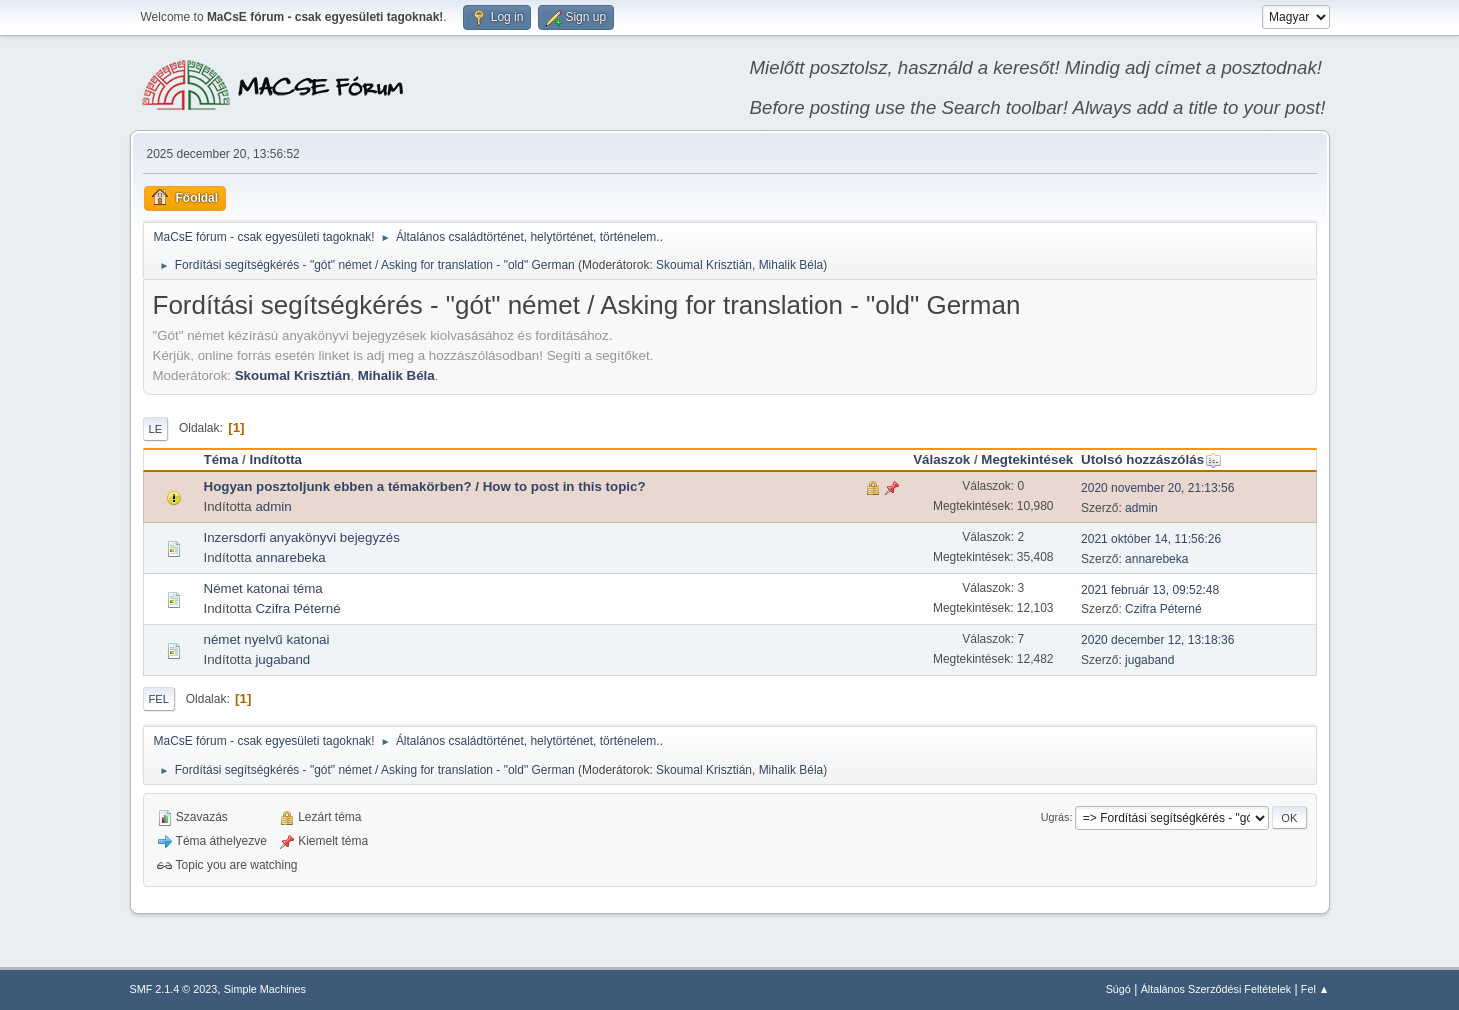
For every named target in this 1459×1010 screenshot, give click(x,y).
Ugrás (1055, 817)
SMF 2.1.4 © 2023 (174, 989)
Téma (221, 459)
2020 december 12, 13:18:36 (1157, 640)
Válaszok (941, 459)
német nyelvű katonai (267, 639)
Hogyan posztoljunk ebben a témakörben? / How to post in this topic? (425, 486)
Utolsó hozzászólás (1151, 459)
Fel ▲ (1315, 989)
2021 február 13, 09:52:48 (1150, 590)
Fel (159, 699)
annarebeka (290, 557)
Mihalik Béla (791, 265)
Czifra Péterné (297, 608)
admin (273, 506)
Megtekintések (1027, 459)
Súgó (1118, 989)
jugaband (282, 659)
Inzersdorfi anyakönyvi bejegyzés (302, 537)
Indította (275, 459)
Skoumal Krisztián (704, 265)
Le (156, 429)
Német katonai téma (263, 588)
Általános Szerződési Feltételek (1216, 989)
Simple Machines (265, 989)
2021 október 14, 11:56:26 (1151, 539)
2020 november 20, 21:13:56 (1157, 488)
